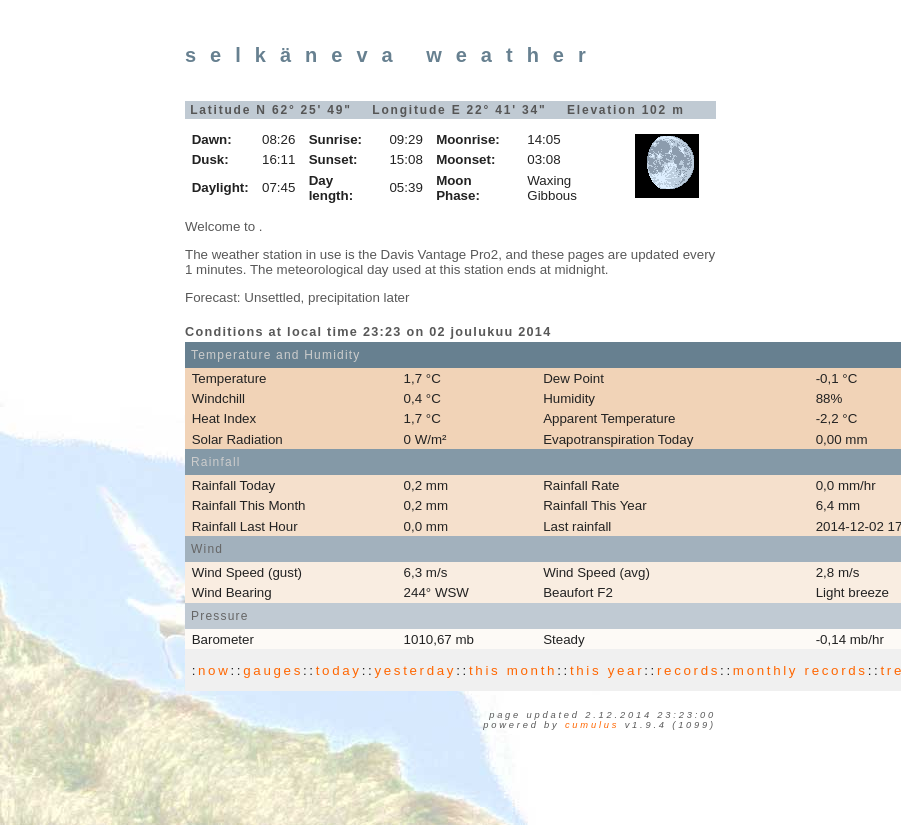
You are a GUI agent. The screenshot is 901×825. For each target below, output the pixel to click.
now (214, 670)
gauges (273, 670)
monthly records (800, 670)
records (688, 670)
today (339, 670)
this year (607, 670)
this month (513, 670)
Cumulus (592, 725)
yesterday (415, 670)
